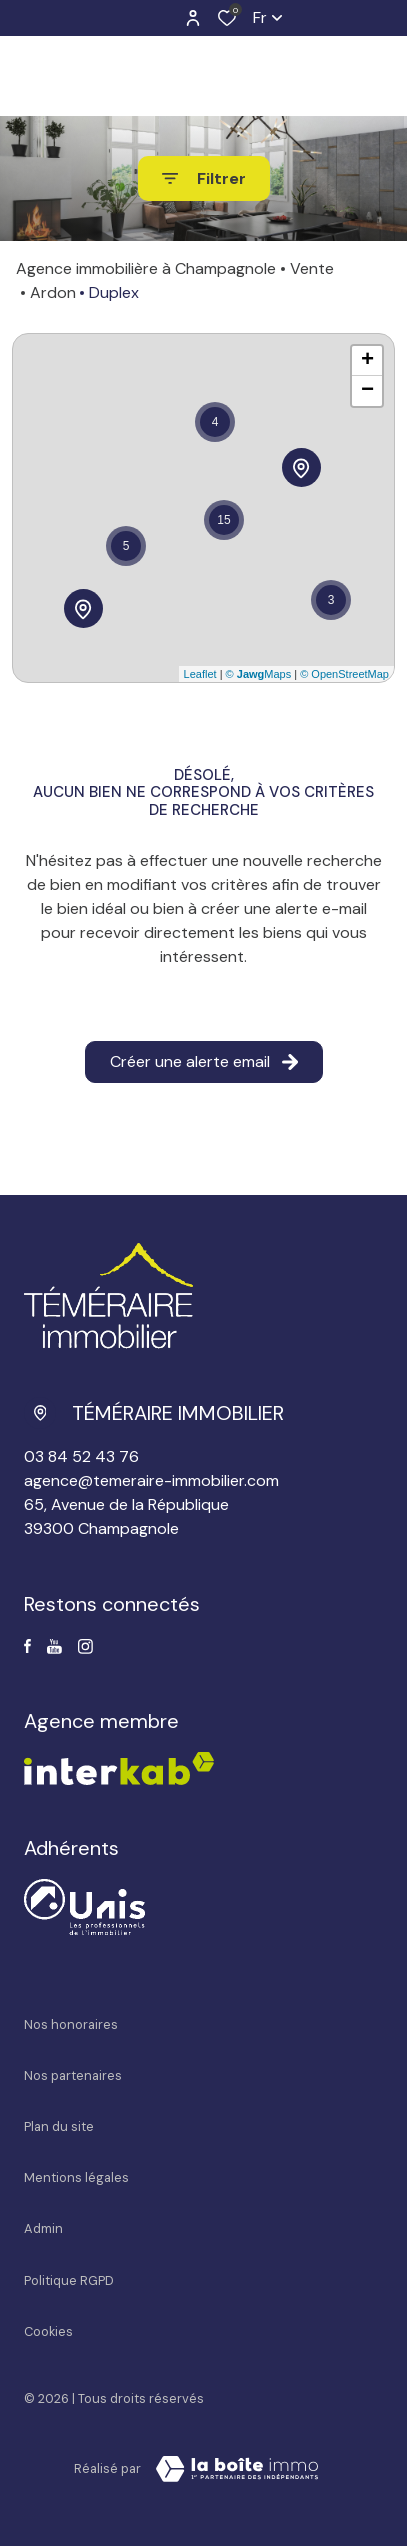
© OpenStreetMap (344, 674)
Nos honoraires (71, 2024)
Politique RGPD (69, 2280)
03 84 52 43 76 (81, 1456)
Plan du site (59, 2126)
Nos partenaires (73, 2075)
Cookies (48, 2331)
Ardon (53, 292)
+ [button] (367, 361)
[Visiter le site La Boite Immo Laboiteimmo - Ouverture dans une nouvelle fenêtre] (237, 2469)
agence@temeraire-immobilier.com (151, 1480)
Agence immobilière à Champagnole (146, 268)
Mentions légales (76, 2177)
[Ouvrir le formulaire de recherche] (204, 178)
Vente (312, 268)
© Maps (259, 674)
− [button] (367, 391)
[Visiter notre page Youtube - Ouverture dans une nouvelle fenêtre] (54, 1646)
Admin (43, 2228)
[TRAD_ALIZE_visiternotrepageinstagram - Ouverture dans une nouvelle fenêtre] (85, 1646)
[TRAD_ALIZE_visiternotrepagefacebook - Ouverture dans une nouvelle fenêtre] (27, 1646)
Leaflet (200, 674)
